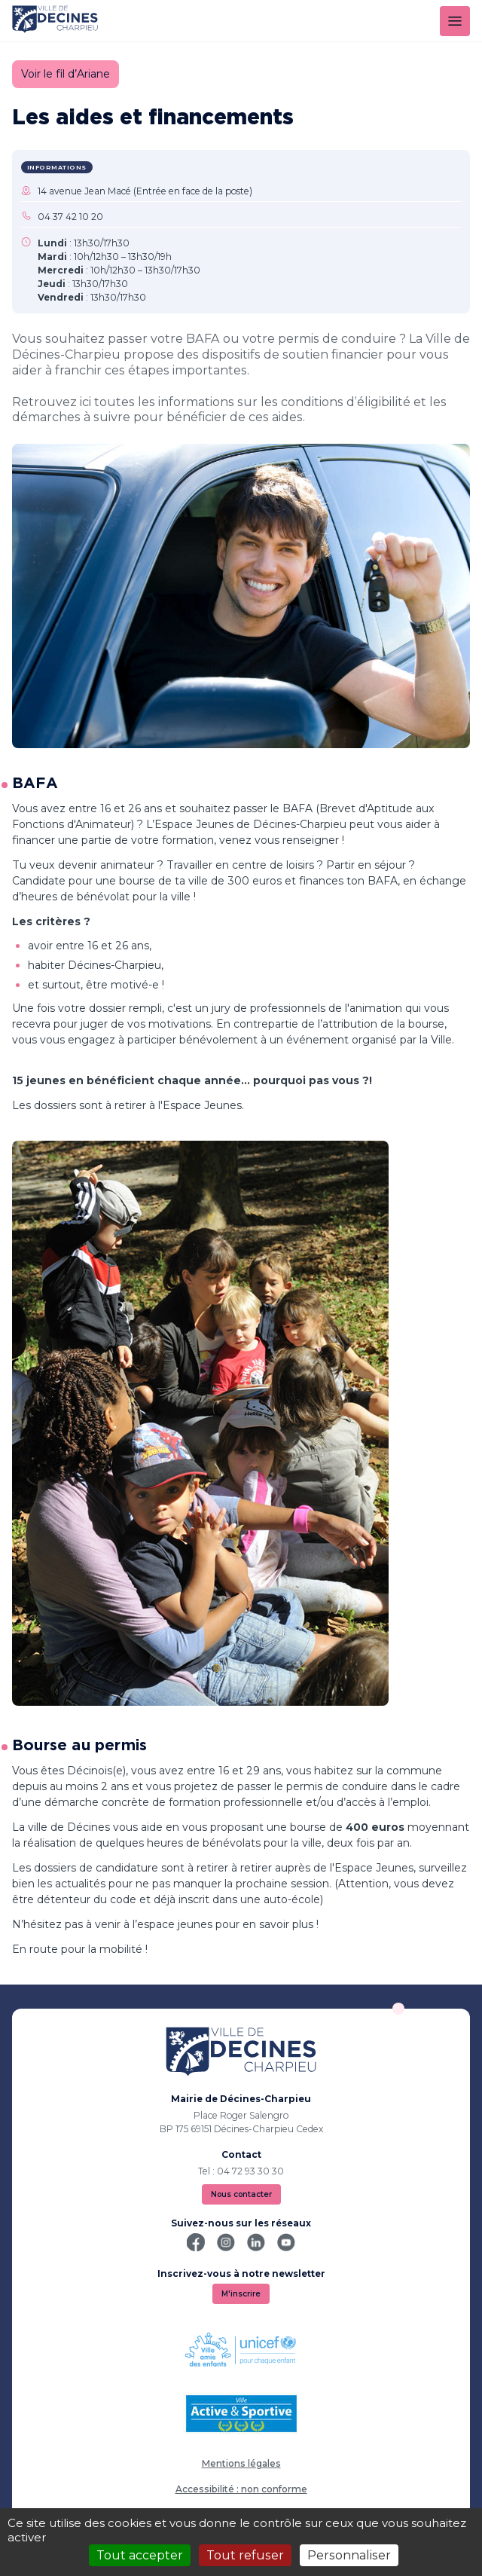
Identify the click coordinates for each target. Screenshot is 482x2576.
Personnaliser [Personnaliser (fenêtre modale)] (349, 2555)
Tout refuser (245, 2555)
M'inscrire (241, 2294)
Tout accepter (139, 2555)
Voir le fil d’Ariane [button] (65, 74)
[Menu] (455, 21)
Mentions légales (241, 2463)
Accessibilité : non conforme (241, 2489)
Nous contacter (241, 2194)
